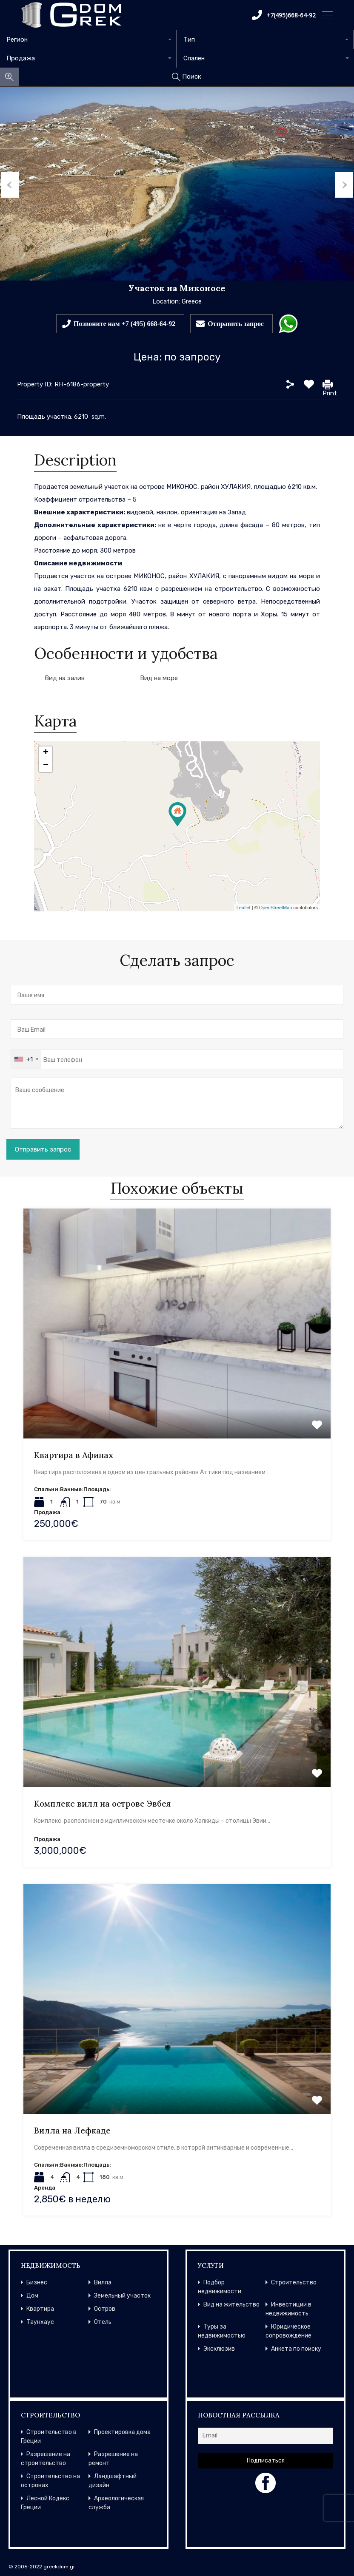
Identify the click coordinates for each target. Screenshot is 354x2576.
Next (345, 184)
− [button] (46, 765)
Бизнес (36, 2282)
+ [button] (46, 752)
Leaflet (244, 907)
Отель (102, 2322)
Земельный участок (122, 2295)
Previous (9, 184)
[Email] (265, 2436)
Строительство (294, 2282)
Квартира (40, 2308)
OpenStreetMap (275, 907)
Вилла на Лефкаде (72, 2130)
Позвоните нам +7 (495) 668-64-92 (124, 323)
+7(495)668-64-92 (284, 15)
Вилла (102, 2282)
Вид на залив (65, 678)
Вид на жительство (231, 2304)
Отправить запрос (236, 323)
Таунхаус (40, 2322)
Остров (104, 2308)
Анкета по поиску (296, 2348)
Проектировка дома (122, 2432)
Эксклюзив (219, 2348)
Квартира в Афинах (73, 1455)
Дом (32, 2295)
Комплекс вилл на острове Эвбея (102, 1804)
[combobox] (88, 39)
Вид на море (159, 678)
